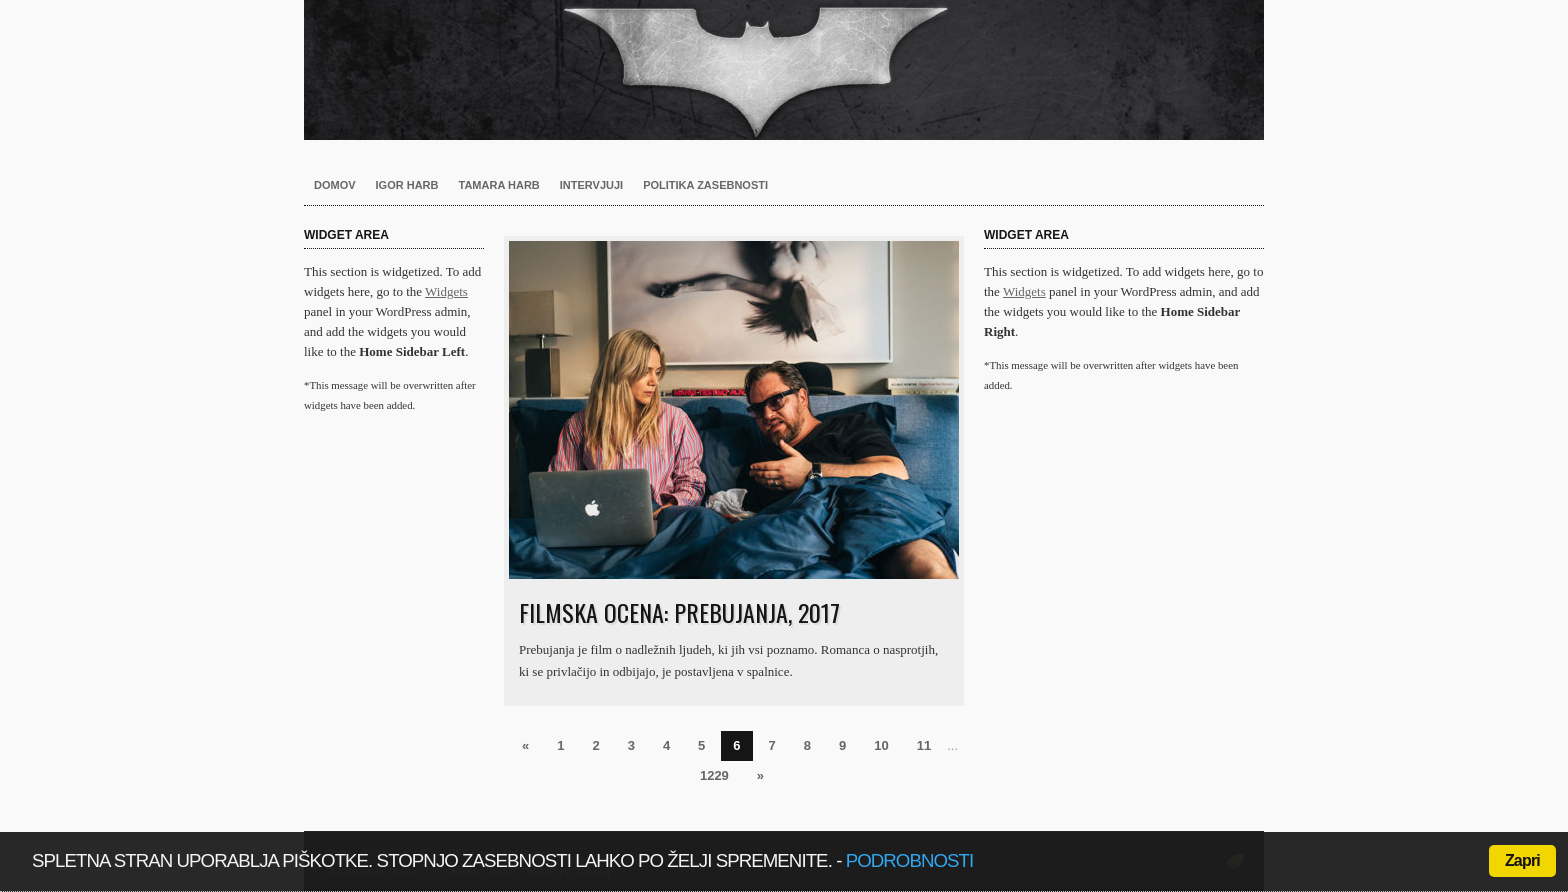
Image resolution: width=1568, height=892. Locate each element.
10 (881, 745)
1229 (714, 775)
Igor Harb (407, 185)
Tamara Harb (499, 185)
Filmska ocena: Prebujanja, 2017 (679, 612)
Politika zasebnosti (705, 185)
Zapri (1522, 860)
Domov (335, 185)
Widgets (446, 291)
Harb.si (784, 70)
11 (924, 745)
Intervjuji (591, 185)
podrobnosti (910, 860)
